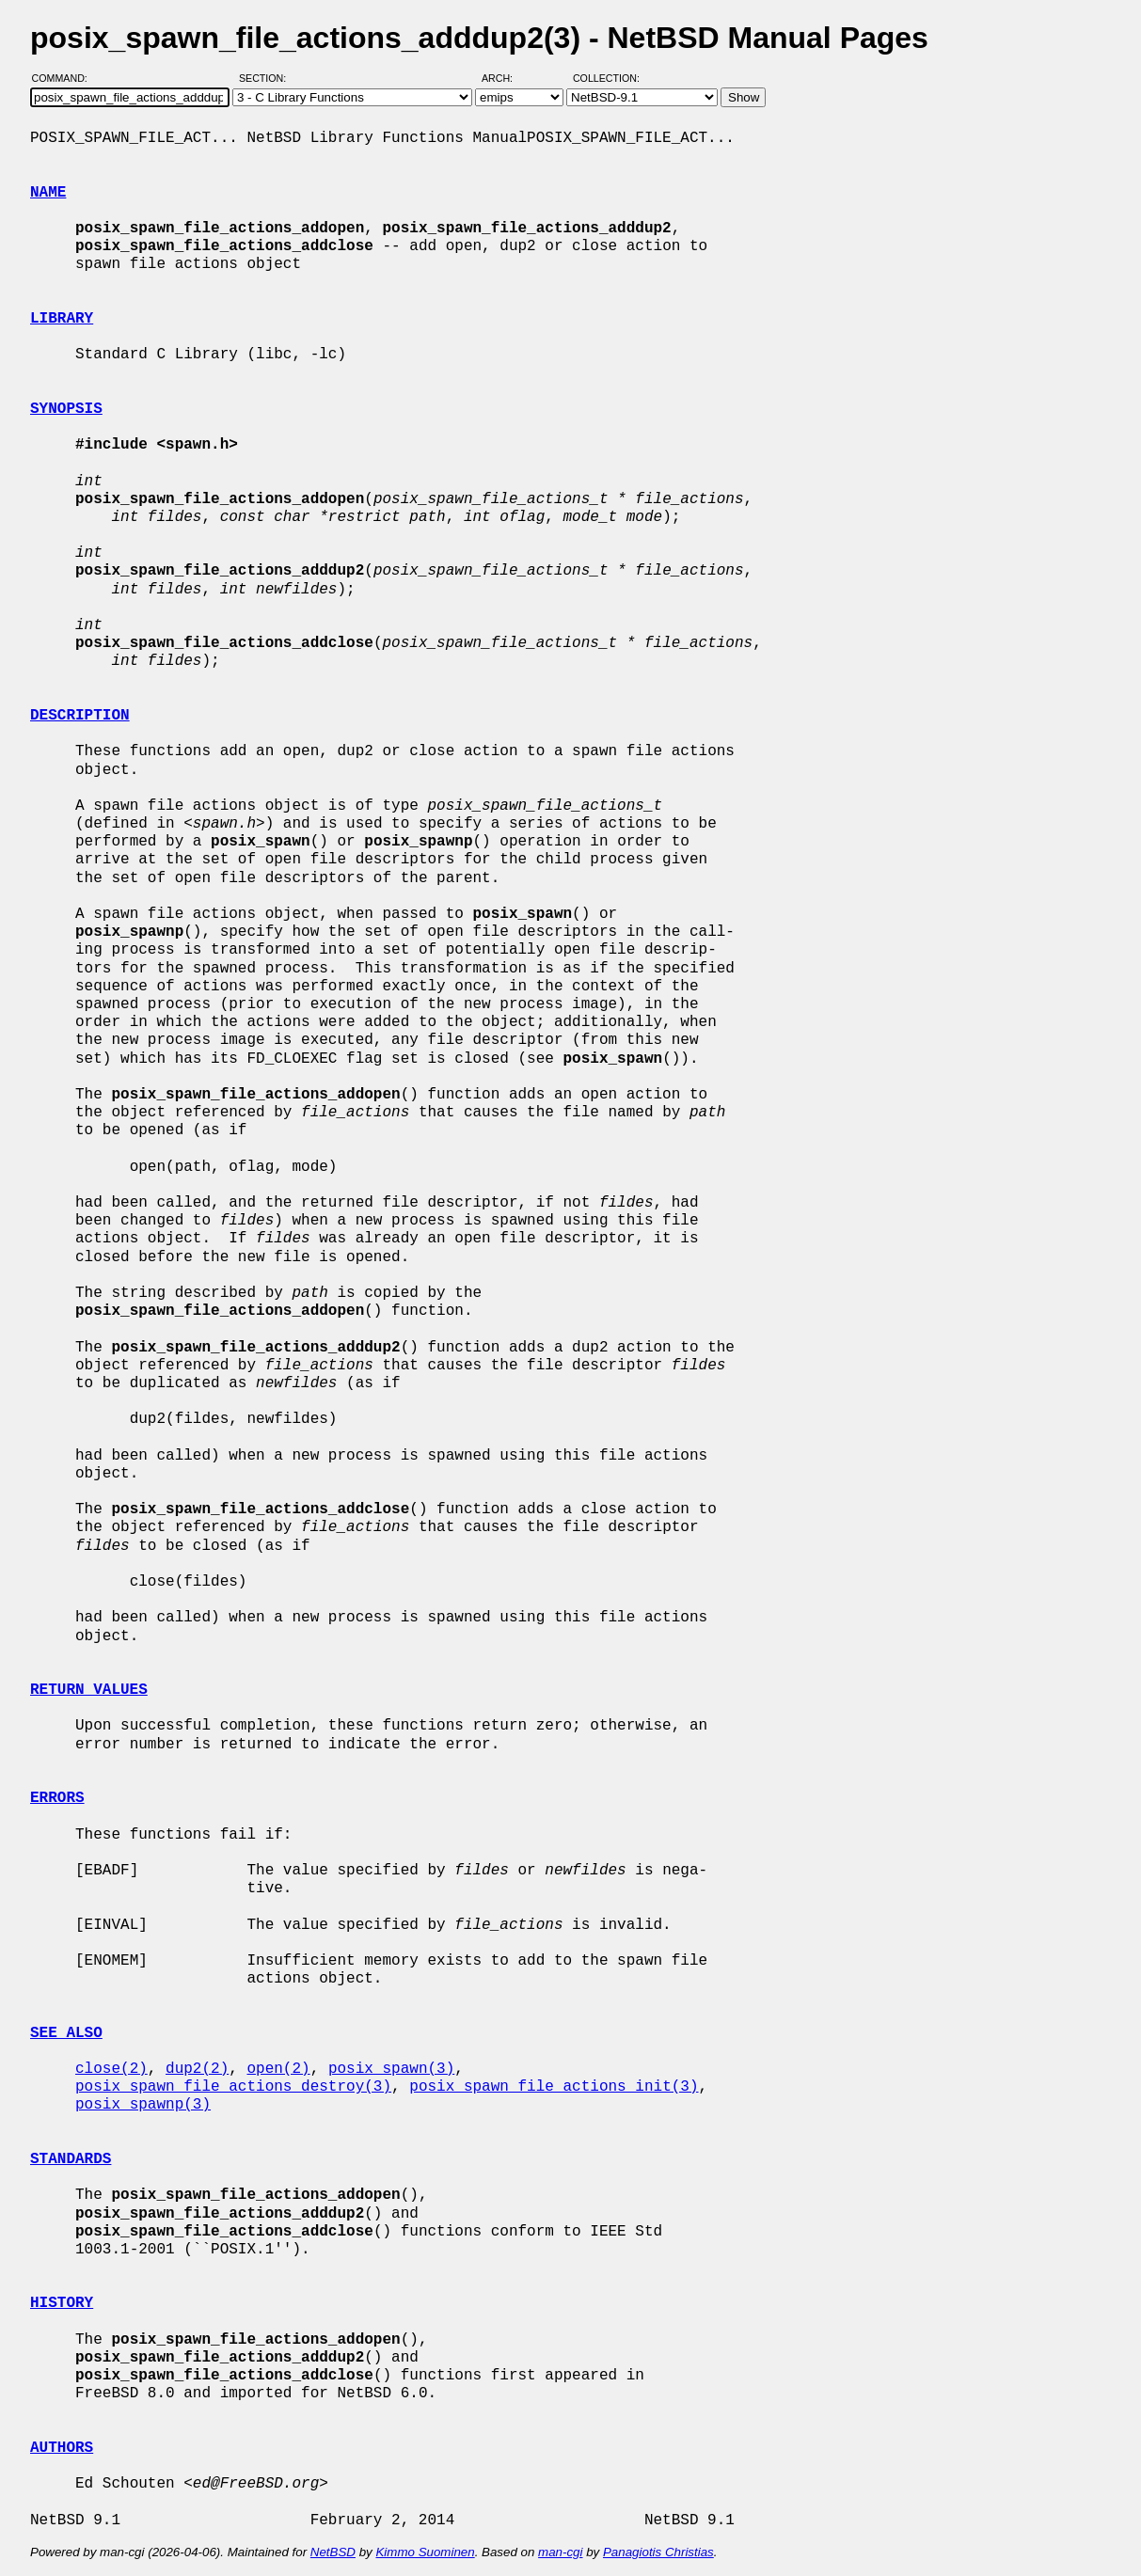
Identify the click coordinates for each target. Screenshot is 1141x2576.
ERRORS (57, 1798)
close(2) (111, 2069)
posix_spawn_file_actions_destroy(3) (233, 2087)
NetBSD (333, 2552)
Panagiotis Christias (658, 2552)
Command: (65, 78)
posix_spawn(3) (391, 2069)
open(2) (277, 2069)
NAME (48, 192)
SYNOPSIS (66, 409)
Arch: (506, 78)
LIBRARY (61, 318)
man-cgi (560, 2552)
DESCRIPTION (80, 715)
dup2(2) (197, 2069)
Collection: (606, 78)
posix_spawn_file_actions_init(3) (553, 2087)
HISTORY (61, 2303)
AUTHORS (61, 2448)
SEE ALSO (66, 2033)
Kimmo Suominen (424, 2552)
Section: (266, 78)
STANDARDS (70, 2159)
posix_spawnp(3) (143, 2104)
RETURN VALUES (89, 1690)
